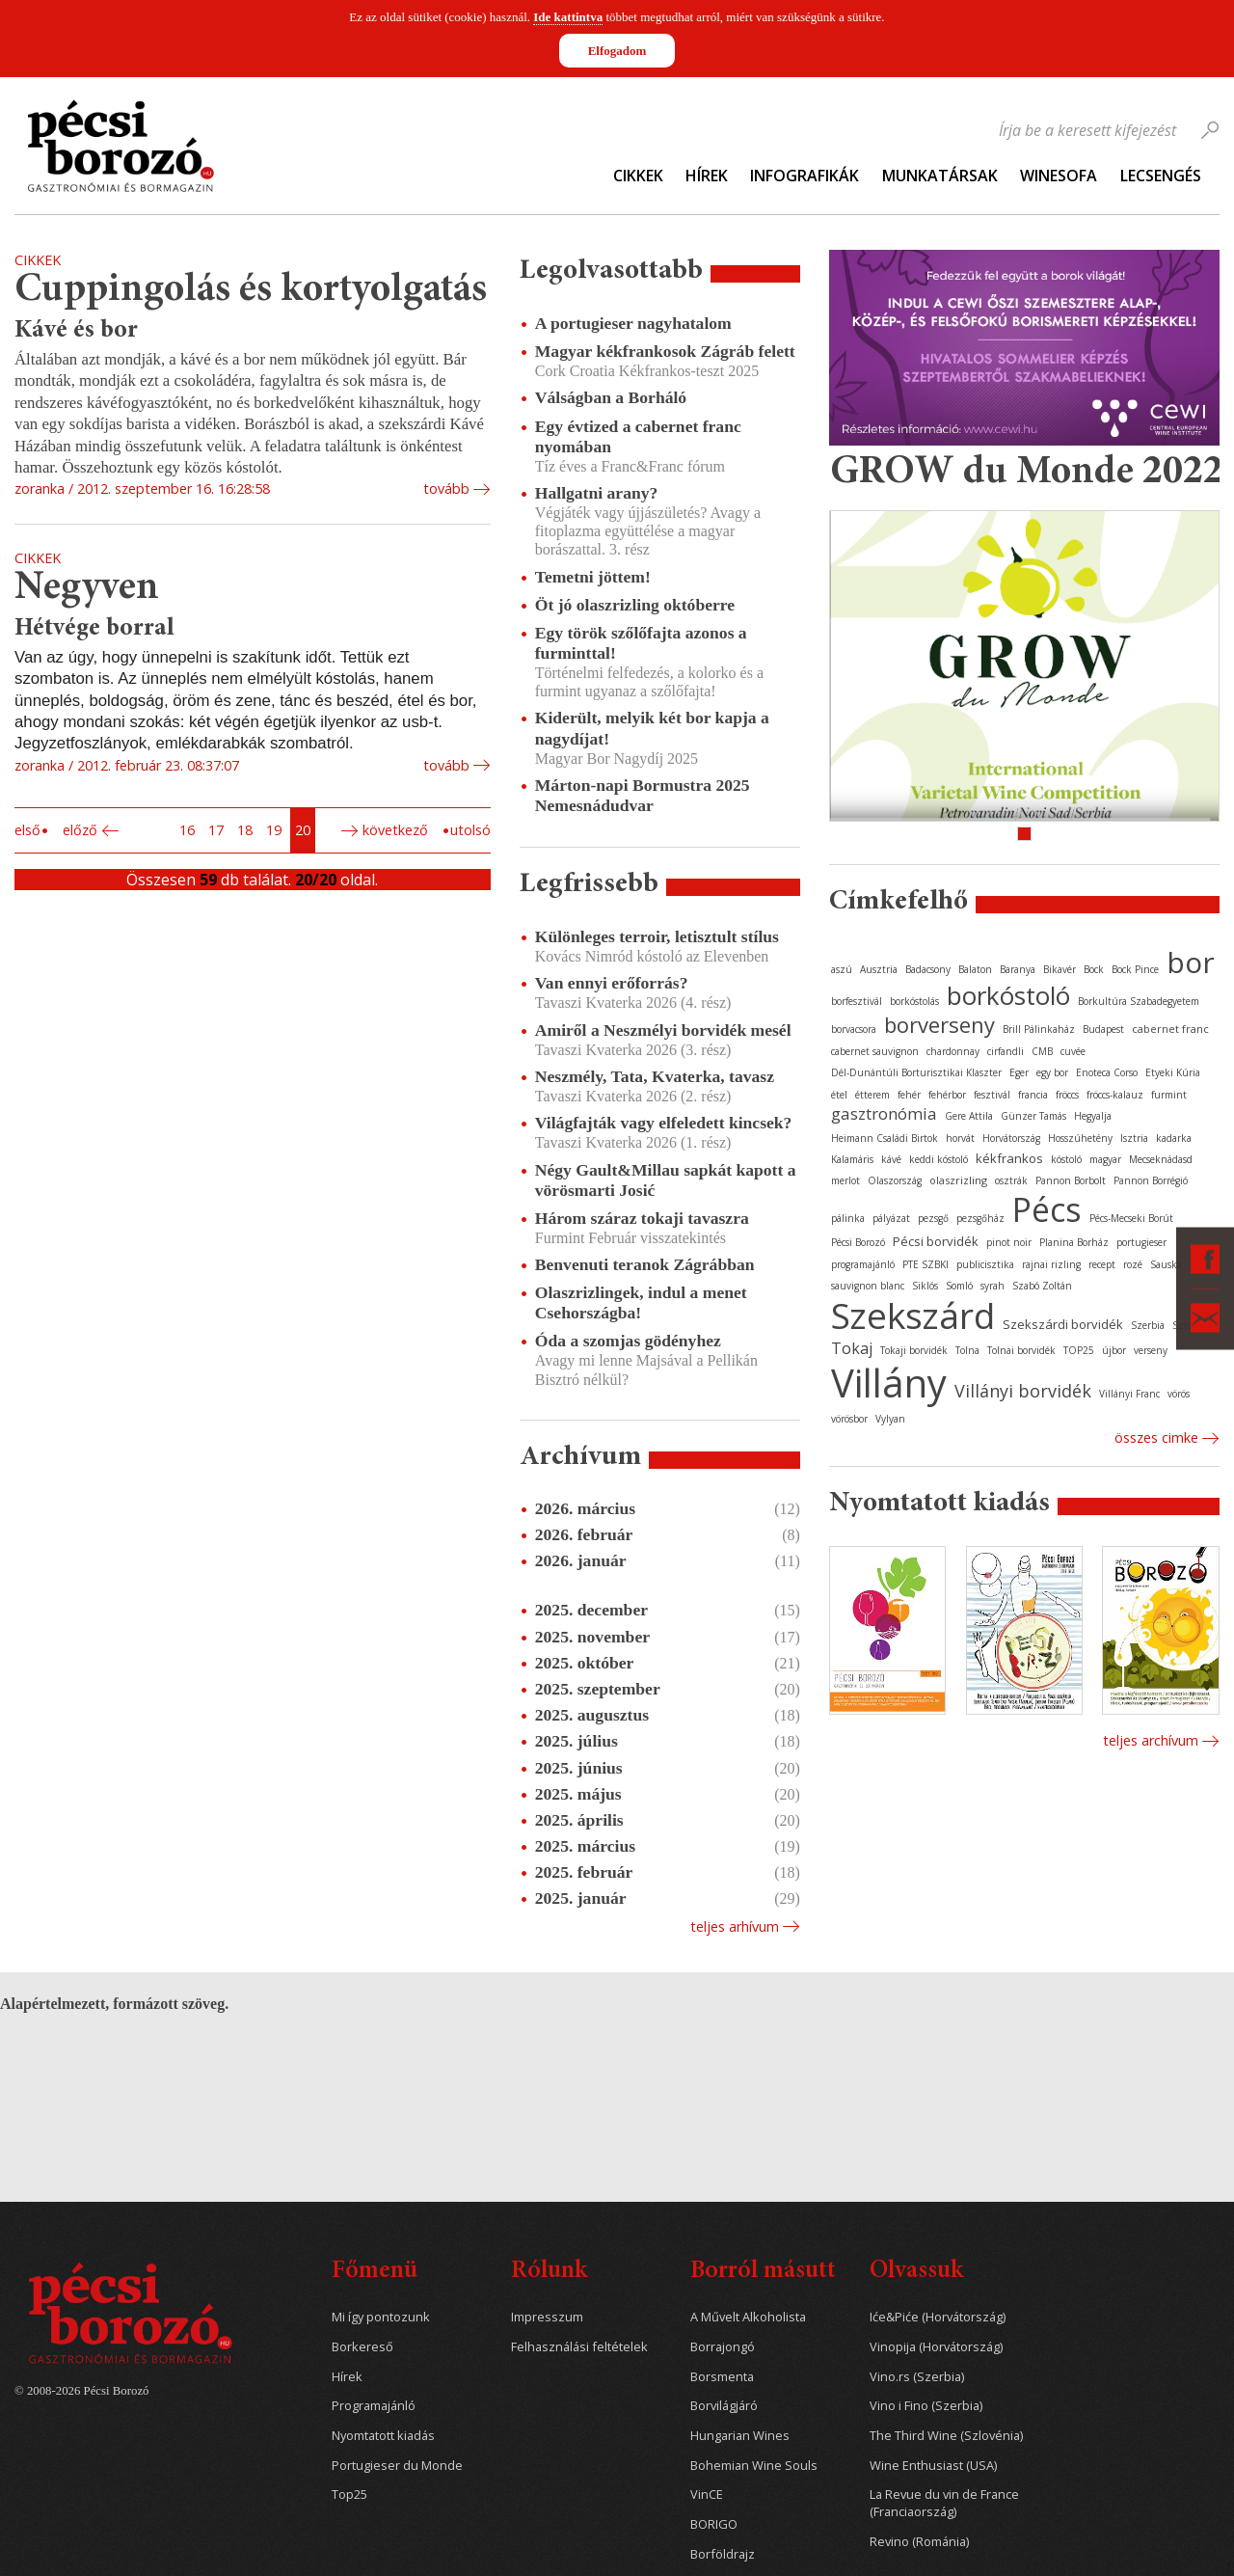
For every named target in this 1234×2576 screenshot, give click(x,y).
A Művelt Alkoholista (748, 2317)
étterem (872, 1094)
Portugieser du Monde (397, 2465)
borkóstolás (914, 1001)
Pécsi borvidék (936, 1241)
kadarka (1174, 1138)
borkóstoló (1008, 995)
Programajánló (374, 2406)
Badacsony (928, 969)
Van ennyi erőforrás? (611, 982)
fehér (909, 1094)
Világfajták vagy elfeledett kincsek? (663, 1122)
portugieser (1141, 1242)
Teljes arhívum (734, 1926)
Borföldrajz (722, 2554)
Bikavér (1059, 969)
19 (274, 830)
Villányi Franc (1129, 1393)
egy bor (1052, 1072)
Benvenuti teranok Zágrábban (645, 1264)
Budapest (1103, 1029)
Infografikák (804, 175)
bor (1191, 962)
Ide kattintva (568, 17)
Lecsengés (1160, 175)
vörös (1178, 1393)
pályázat (891, 1218)
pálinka (848, 1218)
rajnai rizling (1051, 1264)
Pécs (1047, 1209)
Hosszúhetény (1080, 1138)
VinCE (706, 2494)
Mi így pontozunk (381, 2317)
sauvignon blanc (867, 1285)
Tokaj (851, 1348)
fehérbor (947, 1094)
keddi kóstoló (938, 1159)
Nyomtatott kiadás (383, 2435)
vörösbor (849, 1418)
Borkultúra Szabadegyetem (1138, 1001)
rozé (1132, 1264)
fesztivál (992, 1094)
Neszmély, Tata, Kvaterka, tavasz (654, 1076)
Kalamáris (852, 1159)
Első (27, 830)
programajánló (863, 1264)
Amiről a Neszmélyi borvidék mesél (663, 1030)
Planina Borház (1074, 1242)
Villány (889, 1382)
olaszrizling (958, 1180)
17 (216, 830)
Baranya (1017, 969)
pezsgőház (980, 1218)
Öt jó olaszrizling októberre (635, 604)
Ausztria (879, 969)
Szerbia (1148, 1325)
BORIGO (714, 2524)
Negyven (86, 589)
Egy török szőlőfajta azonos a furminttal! (641, 643)
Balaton (975, 969)
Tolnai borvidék (1021, 1350)
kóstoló (1066, 1159)
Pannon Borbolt (1070, 1180)
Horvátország (1011, 1138)
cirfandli (1005, 1051)
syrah (992, 1285)
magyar (1105, 1159)
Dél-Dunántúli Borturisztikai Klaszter (916, 1072)
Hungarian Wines (740, 2435)
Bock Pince (1135, 969)
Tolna (967, 1350)
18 (245, 830)
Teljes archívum (1150, 1740)
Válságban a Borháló (610, 397)
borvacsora (853, 1029)
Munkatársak (940, 175)
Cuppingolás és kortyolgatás (250, 291)
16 (187, 830)
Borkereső (362, 2347)
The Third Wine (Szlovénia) (946, 2435)
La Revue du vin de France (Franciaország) (944, 2503)
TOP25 (1078, 1350)
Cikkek (638, 175)
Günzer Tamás (1033, 1116)
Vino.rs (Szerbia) (917, 2377)
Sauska (1166, 1264)
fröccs (1067, 1094)
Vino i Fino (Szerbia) (926, 2406)
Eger (1019, 1072)
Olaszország (895, 1180)
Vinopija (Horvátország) (936, 2347)
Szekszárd (913, 1315)
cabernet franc (1170, 1028)
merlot (845, 1180)
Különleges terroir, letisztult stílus (657, 936)
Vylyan (890, 1418)
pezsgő (933, 1218)
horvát (960, 1138)
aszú (841, 969)
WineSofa (1058, 175)
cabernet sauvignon (875, 1051)
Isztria (1134, 1138)
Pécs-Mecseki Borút (1131, 1218)
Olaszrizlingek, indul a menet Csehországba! (641, 1302)
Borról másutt (763, 2272)
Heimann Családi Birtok (884, 1138)
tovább (446, 488)
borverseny (939, 1024)
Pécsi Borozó (858, 1242)
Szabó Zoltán (1042, 1285)
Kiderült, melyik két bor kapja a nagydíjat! (652, 727)
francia (1033, 1094)
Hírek (706, 175)
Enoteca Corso (1107, 1072)
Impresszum (547, 2317)
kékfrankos (1009, 1158)
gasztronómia (884, 1113)
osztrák (1011, 1180)
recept (1101, 1264)
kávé (891, 1159)
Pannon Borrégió (1150, 1180)
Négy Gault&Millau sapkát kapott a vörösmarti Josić (665, 1180)
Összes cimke (1156, 1437)
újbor (1114, 1350)
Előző (80, 830)
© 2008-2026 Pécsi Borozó (81, 2391)
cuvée (1073, 1051)
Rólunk (549, 2272)
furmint (1169, 1094)
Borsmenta (722, 2377)
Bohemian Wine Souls (754, 2465)
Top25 (349, 2494)
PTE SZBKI (925, 1264)
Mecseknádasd (1161, 1159)
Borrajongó (722, 2347)
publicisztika (985, 1264)
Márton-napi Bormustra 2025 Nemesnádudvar (642, 795)
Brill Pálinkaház (1039, 1029)
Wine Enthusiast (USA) (933, 2465)
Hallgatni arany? (596, 492)
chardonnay (952, 1051)
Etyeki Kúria (1172, 1072)
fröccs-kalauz (1114, 1094)
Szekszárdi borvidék (1063, 1324)
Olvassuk (916, 2272)
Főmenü (374, 2272)
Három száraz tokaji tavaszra (642, 1218)
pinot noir (1009, 1242)
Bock (1094, 969)
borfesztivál (856, 1001)
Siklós (925, 1285)
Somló (959, 1285)
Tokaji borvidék (914, 1350)
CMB (1042, 1051)
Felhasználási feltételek (579, 2347)
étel (839, 1094)
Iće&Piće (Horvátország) (938, 2317)
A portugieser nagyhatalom (633, 323)
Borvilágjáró (724, 2406)
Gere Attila (969, 1116)
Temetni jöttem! (593, 576)
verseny (1150, 1350)
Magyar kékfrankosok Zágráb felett (665, 351)
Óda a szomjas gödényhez (628, 1340)
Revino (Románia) (919, 2542)
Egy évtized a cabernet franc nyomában (638, 436)
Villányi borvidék (1022, 1390)
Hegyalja (1093, 1116)
